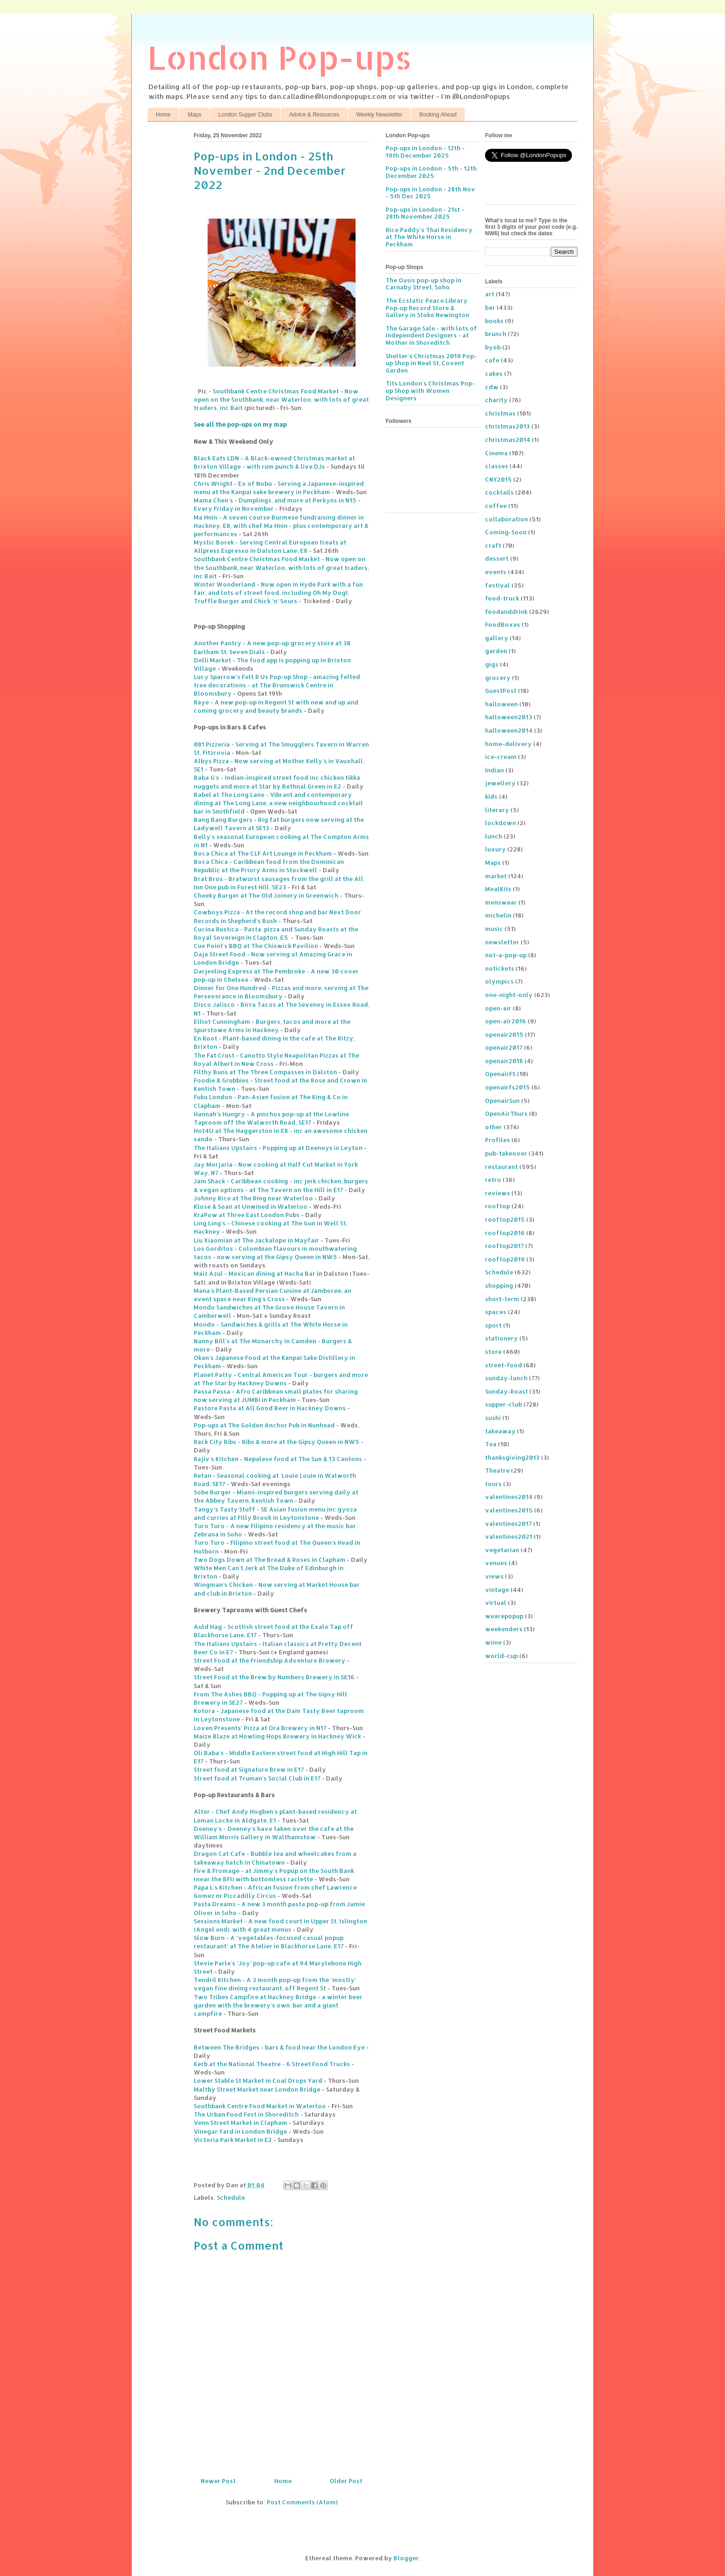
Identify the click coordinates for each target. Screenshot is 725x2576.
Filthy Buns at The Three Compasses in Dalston (265, 1072)
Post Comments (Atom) (302, 2502)
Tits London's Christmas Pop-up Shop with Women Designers (430, 390)
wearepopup (504, 1616)
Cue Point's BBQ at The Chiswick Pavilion (256, 945)
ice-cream (500, 756)
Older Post (346, 2480)
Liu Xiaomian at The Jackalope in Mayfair (256, 1240)
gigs (491, 664)
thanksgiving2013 (512, 1457)
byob (493, 347)
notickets (499, 968)
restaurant (501, 1166)
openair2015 (504, 1034)
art (489, 294)
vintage (497, 1589)
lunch (493, 836)
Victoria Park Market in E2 (233, 2139)
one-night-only (509, 994)
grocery (497, 677)
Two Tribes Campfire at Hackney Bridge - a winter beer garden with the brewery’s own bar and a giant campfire (278, 2005)
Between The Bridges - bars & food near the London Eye (279, 2047)
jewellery (500, 783)
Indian (494, 770)
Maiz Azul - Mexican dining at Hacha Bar (254, 1273)
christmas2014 (507, 439)
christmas (500, 413)
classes (496, 466)
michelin (498, 915)
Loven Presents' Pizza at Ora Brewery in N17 (260, 1728)
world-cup (501, 1655)
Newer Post (218, 2480)
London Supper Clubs (245, 114)
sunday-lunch (506, 1378)
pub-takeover (506, 1153)
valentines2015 (509, 1510)
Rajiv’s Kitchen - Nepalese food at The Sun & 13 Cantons (278, 1458)
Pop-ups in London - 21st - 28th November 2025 (425, 213)
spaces (495, 1312)
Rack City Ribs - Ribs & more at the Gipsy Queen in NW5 (276, 1441)
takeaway (500, 1431)
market (496, 876)
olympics (499, 981)
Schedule (231, 2197)
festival (497, 585)
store (493, 1351)
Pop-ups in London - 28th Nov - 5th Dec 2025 (430, 192)
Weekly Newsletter (379, 114)
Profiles (497, 1140)
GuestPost (500, 690)
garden (496, 651)
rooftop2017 (504, 1245)
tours (493, 1483)
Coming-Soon (506, 532)
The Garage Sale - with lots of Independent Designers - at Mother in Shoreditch (431, 335)
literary (497, 810)
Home (163, 114)
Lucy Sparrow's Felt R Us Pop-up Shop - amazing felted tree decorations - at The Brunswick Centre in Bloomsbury (277, 685)
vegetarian (502, 1550)
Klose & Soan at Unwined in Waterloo (250, 1206)
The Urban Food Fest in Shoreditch (246, 2114)
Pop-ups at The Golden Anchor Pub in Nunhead (264, 1425)
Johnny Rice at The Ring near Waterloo (253, 1198)
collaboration (506, 519)
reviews (497, 1193)
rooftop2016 (505, 1232)
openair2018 (504, 1061)
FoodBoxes (502, 624)
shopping (499, 1285)
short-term (502, 1299)
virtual (495, 1602)
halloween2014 (509, 730)
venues (496, 1562)
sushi (493, 1417)
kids (491, 796)
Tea (491, 1444)
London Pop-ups (279, 57)
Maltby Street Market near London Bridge (257, 2089)
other (493, 1127)
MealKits (498, 889)
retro (493, 1179)
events (495, 571)
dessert (497, 558)
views (494, 1576)
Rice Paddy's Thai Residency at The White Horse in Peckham (429, 237)
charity (496, 400)
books (494, 320)
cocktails (499, 492)
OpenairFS (500, 1073)
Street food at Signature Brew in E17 (249, 1769)
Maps (194, 114)
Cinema (496, 453)
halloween (501, 704)
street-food (503, 1365)
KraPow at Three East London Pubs (247, 1214)
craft (493, 545)
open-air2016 (505, 1021)
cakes (494, 373)
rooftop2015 (505, 1219)
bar (490, 307)
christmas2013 (507, 426)
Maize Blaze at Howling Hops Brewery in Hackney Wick (277, 1736)
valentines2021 (508, 1536)
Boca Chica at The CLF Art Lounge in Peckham (263, 853)
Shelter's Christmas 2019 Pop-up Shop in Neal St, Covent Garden (431, 363)
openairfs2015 (507, 1087)
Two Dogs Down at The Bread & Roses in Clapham (269, 1559)
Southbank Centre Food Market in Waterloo (260, 2106)
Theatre (497, 1470)
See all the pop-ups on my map (240, 424)
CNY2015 (498, 479)
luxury (495, 849)
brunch (495, 333)
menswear (501, 902)
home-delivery (508, 743)
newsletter (502, 942)
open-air (498, 1008)
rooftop (497, 1206)
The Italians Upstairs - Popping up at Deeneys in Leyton (278, 1147)
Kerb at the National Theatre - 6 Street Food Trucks (272, 2064)
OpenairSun (502, 1100)
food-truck (502, 598)
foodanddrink (506, 611)
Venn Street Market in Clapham (240, 2122)
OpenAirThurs (506, 1113)
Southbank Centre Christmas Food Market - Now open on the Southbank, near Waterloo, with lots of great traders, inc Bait (281, 399)
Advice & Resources (314, 114)
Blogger (406, 2558)
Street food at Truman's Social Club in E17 (257, 1778)
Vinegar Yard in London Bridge (240, 2131)
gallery (496, 638)
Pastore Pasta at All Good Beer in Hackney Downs (270, 1408)
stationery (501, 1338)
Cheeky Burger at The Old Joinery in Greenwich (266, 895)
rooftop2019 (505, 1259)
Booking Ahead (438, 114)
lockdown (500, 822)
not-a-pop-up (506, 955)
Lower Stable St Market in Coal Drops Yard (258, 2080)
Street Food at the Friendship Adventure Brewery (269, 1660)
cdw (491, 387)
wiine (493, 1642)
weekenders (503, 1629)
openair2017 (503, 1047)
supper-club (503, 1404)
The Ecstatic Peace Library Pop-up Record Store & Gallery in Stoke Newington (427, 307)
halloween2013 (508, 717)
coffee (496, 505)
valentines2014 (509, 1496)
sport (493, 1325)
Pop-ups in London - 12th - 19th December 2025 (425, 151)
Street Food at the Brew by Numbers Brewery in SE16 (274, 1677)
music (494, 928)
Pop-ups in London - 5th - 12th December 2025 (431, 172)
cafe (492, 360)
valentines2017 (508, 1523)
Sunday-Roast (506, 1391)
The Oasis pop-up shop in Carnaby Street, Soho (423, 283)
